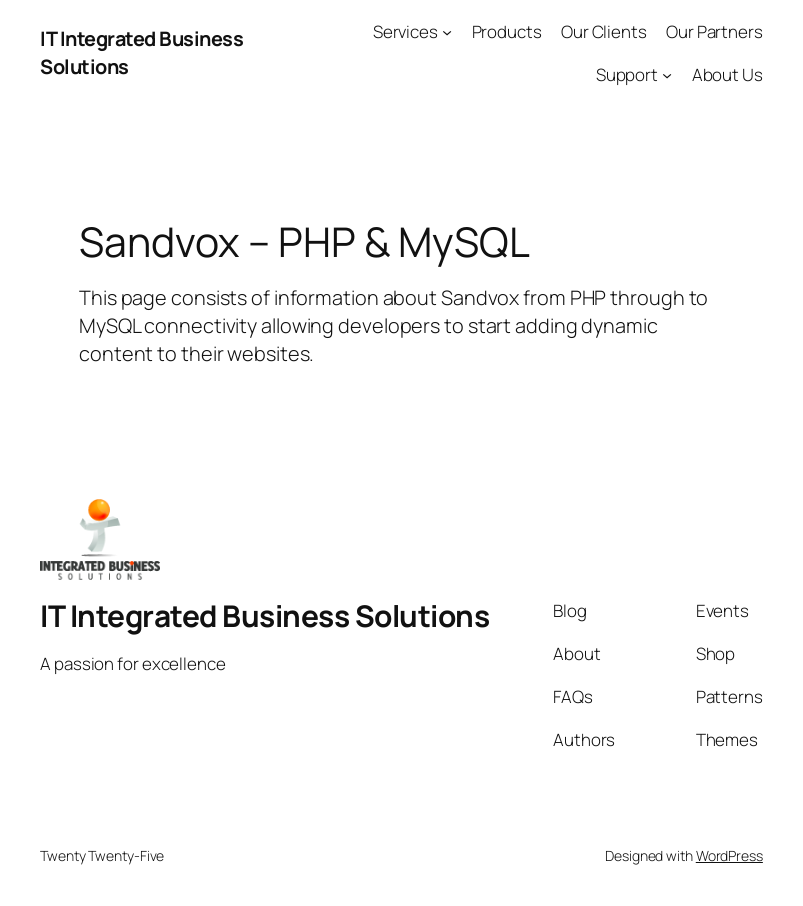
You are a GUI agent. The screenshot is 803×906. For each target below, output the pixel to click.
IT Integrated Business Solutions (264, 615)
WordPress (729, 855)
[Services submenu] (447, 32)
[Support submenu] (667, 75)
